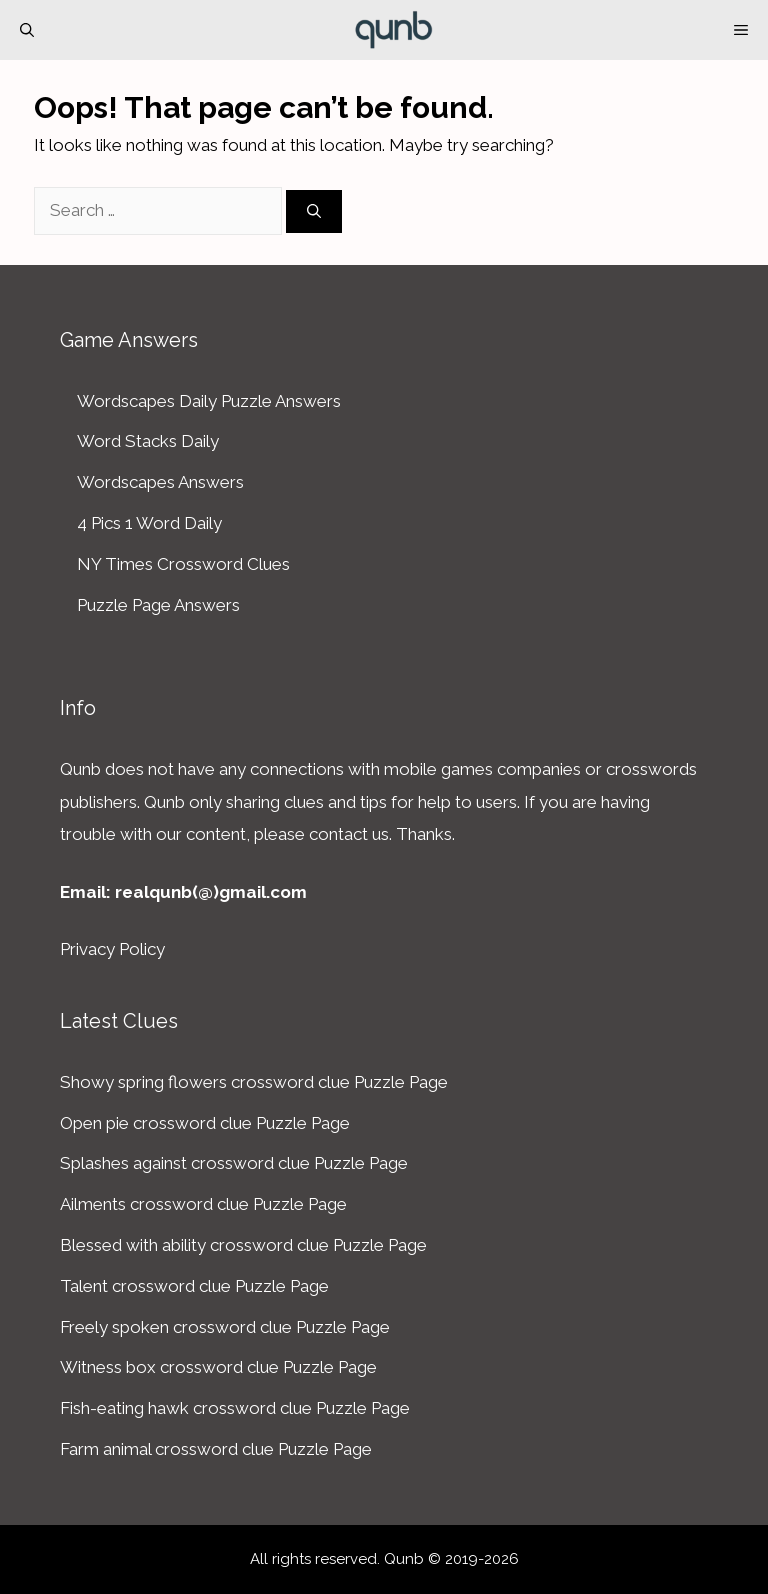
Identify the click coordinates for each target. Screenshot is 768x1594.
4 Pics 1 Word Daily (149, 523)
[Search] (314, 211)
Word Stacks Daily (148, 441)
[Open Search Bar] (27, 30)
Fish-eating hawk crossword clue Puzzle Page (235, 1408)
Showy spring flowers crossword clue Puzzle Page (254, 1082)
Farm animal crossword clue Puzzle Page (216, 1449)
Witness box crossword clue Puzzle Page (218, 1367)
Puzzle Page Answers (158, 605)
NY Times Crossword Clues (183, 564)
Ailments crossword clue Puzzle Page (203, 1204)
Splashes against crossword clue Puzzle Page (234, 1163)
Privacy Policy (112, 949)
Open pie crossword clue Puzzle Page (205, 1123)
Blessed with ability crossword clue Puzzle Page (243, 1245)
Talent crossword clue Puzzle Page (194, 1286)
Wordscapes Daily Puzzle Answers (209, 401)
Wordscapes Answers (160, 482)
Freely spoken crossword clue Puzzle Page (225, 1327)
